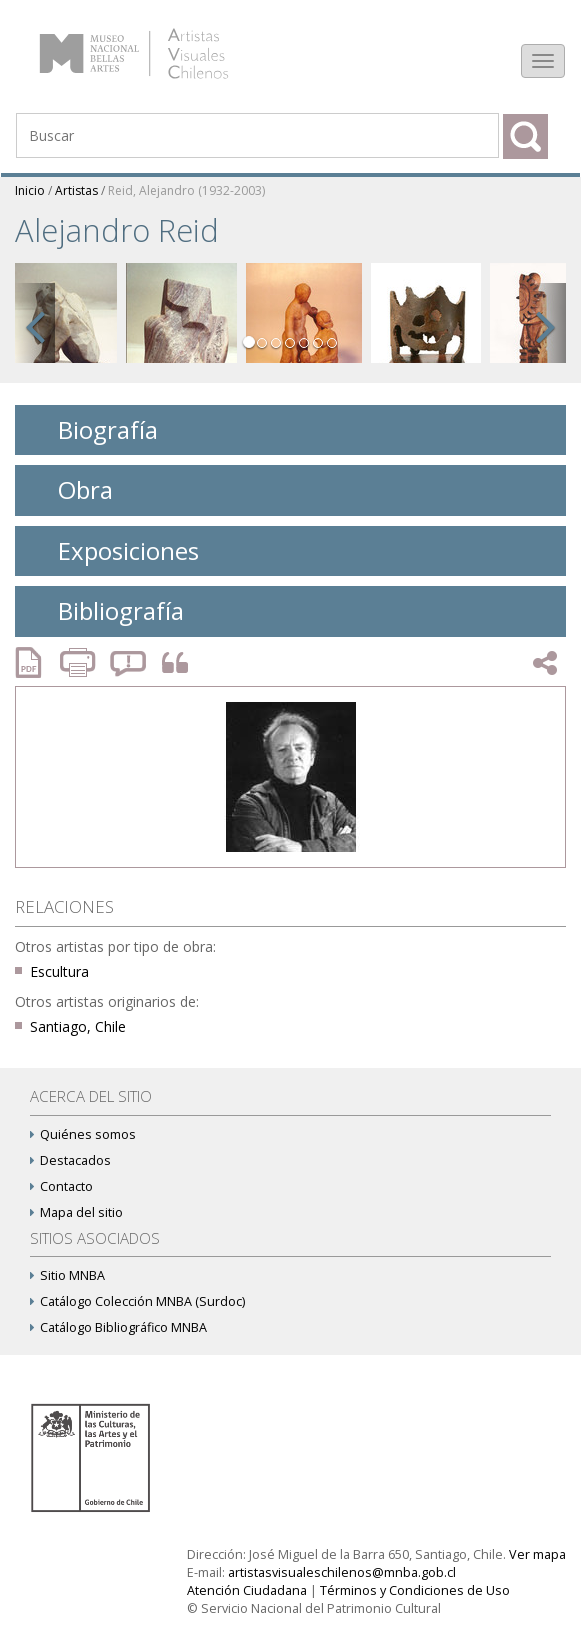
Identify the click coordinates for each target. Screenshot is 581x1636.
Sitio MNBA (67, 1275)
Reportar (129, 662)
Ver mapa (537, 1554)
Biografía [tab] (92, 429)
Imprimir (80, 662)
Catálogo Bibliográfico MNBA (118, 1327)
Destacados (70, 1160)
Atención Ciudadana (247, 1590)
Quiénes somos (83, 1134)
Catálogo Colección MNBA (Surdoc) (137, 1301)
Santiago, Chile (78, 1026)
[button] (35, 323)
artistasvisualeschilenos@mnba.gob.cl (342, 1572)
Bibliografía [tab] (105, 610)
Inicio (30, 190)
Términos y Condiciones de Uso (415, 1590)
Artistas (76, 190)
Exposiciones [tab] (113, 550)
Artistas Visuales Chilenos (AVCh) (158, 44)
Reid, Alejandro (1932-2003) (186, 190)
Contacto (61, 1186)
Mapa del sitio (76, 1212)
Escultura (59, 971)
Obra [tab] (70, 489)
